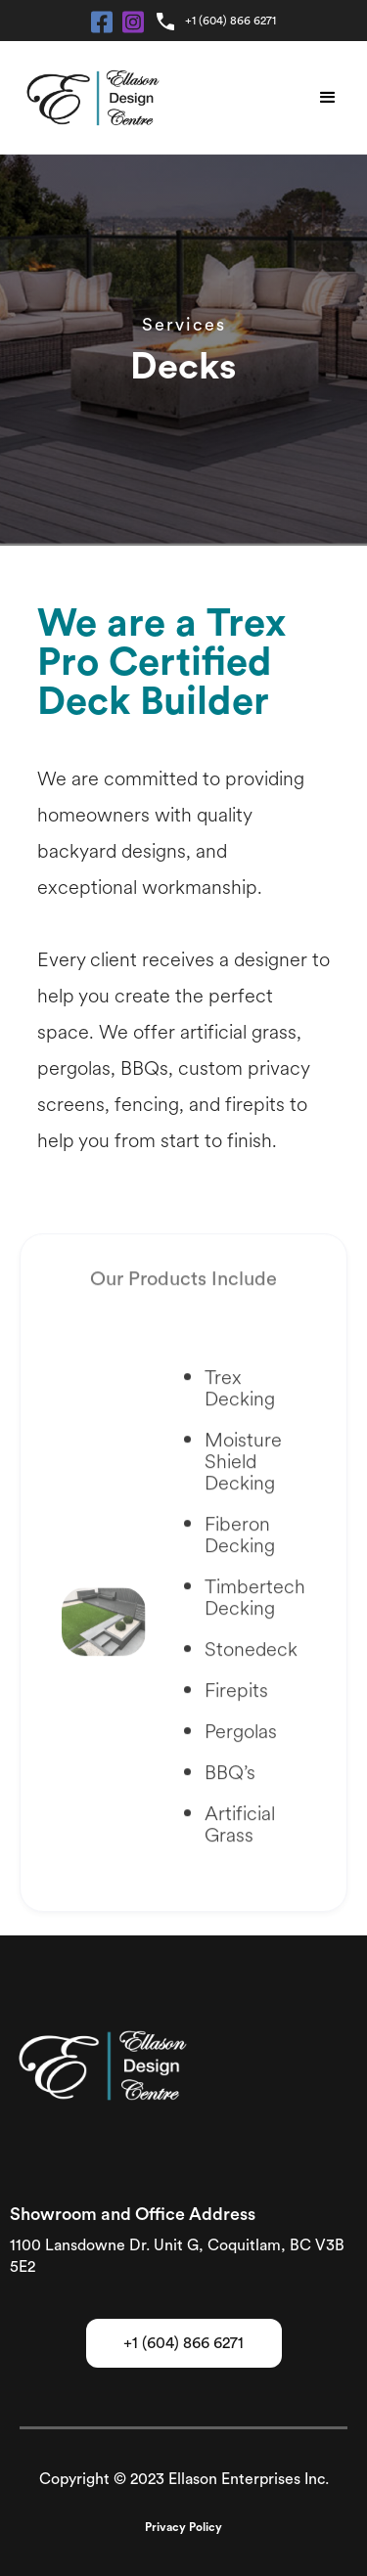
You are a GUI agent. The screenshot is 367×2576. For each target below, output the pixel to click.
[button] (327, 97)
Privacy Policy (183, 2527)
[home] (88, 98)
